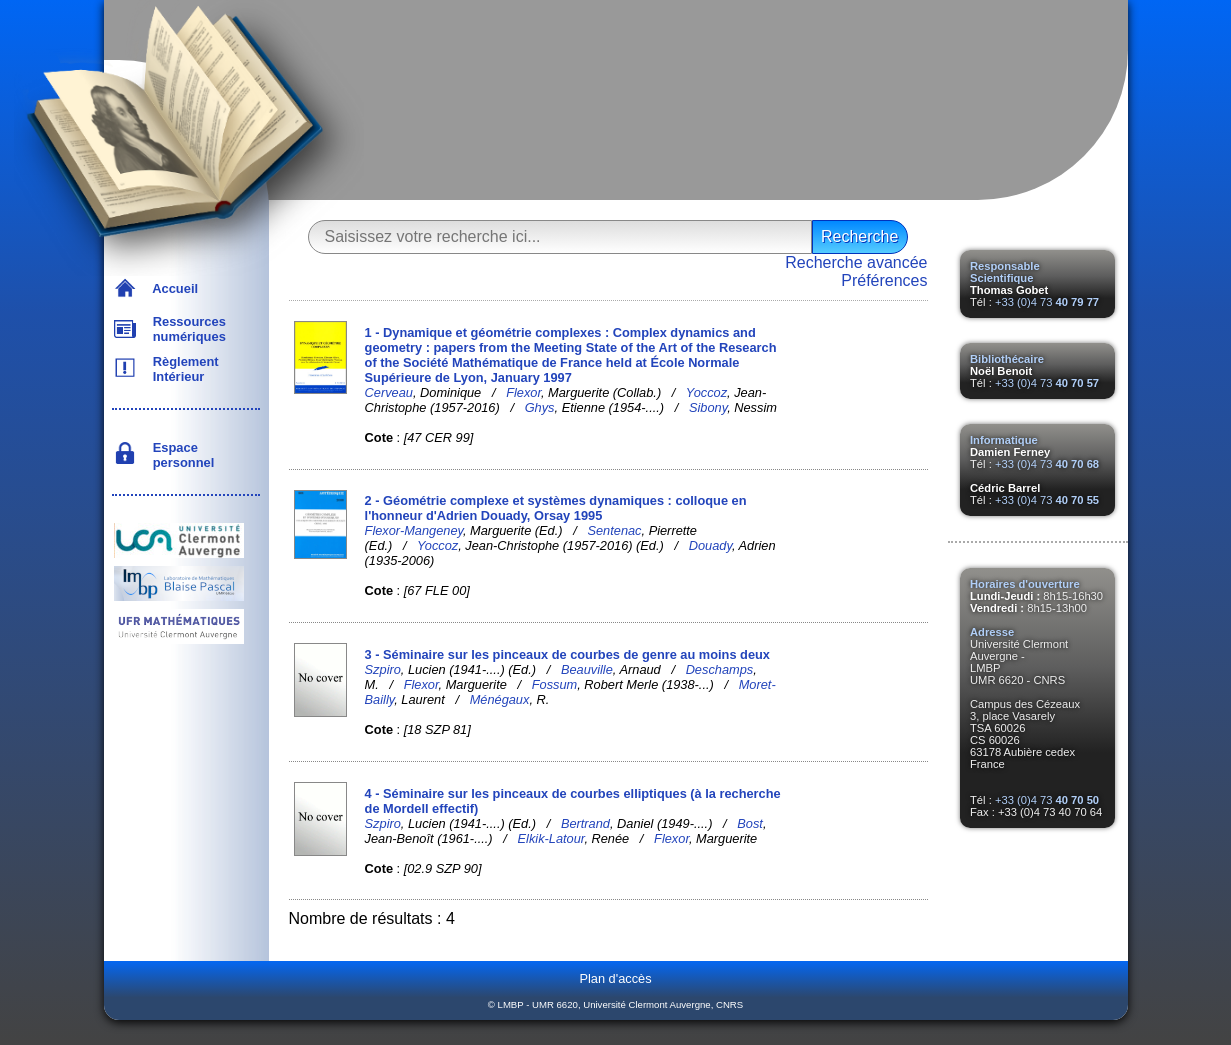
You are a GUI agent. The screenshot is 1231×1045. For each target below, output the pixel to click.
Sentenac (614, 530)
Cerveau (389, 392)
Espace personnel (180, 455)
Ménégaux (500, 699)
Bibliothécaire (1007, 359)
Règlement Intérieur (182, 369)
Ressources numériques (186, 329)
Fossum (555, 684)
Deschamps (720, 669)
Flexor (523, 392)
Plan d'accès (615, 978)
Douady (710, 545)
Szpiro (383, 669)
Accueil (172, 288)
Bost (750, 823)
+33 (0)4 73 (1047, 302)
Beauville (587, 669)
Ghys (540, 407)
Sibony (708, 407)
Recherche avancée (856, 262)
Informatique (1004, 440)
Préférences (884, 280)
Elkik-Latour (551, 838)
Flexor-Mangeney (414, 530)
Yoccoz (706, 392)
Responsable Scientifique (1005, 272)
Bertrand (585, 823)
